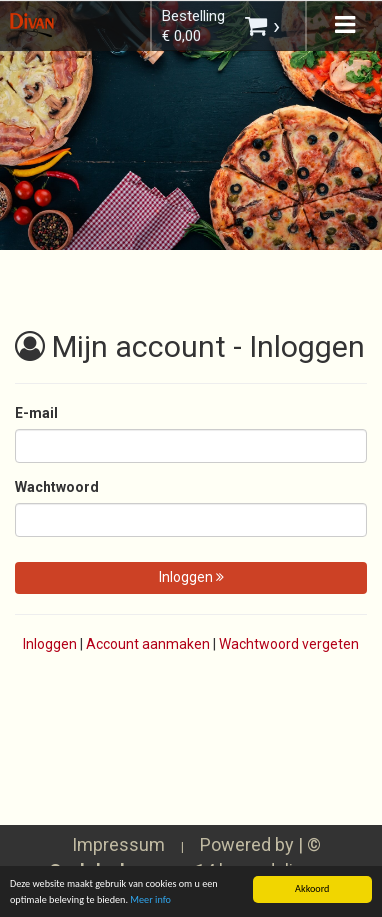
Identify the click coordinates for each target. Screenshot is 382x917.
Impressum (118, 844)
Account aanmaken (148, 644)
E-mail (36, 413)
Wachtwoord (57, 487)
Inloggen (191, 577)
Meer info (150, 900)
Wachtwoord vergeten (289, 644)
